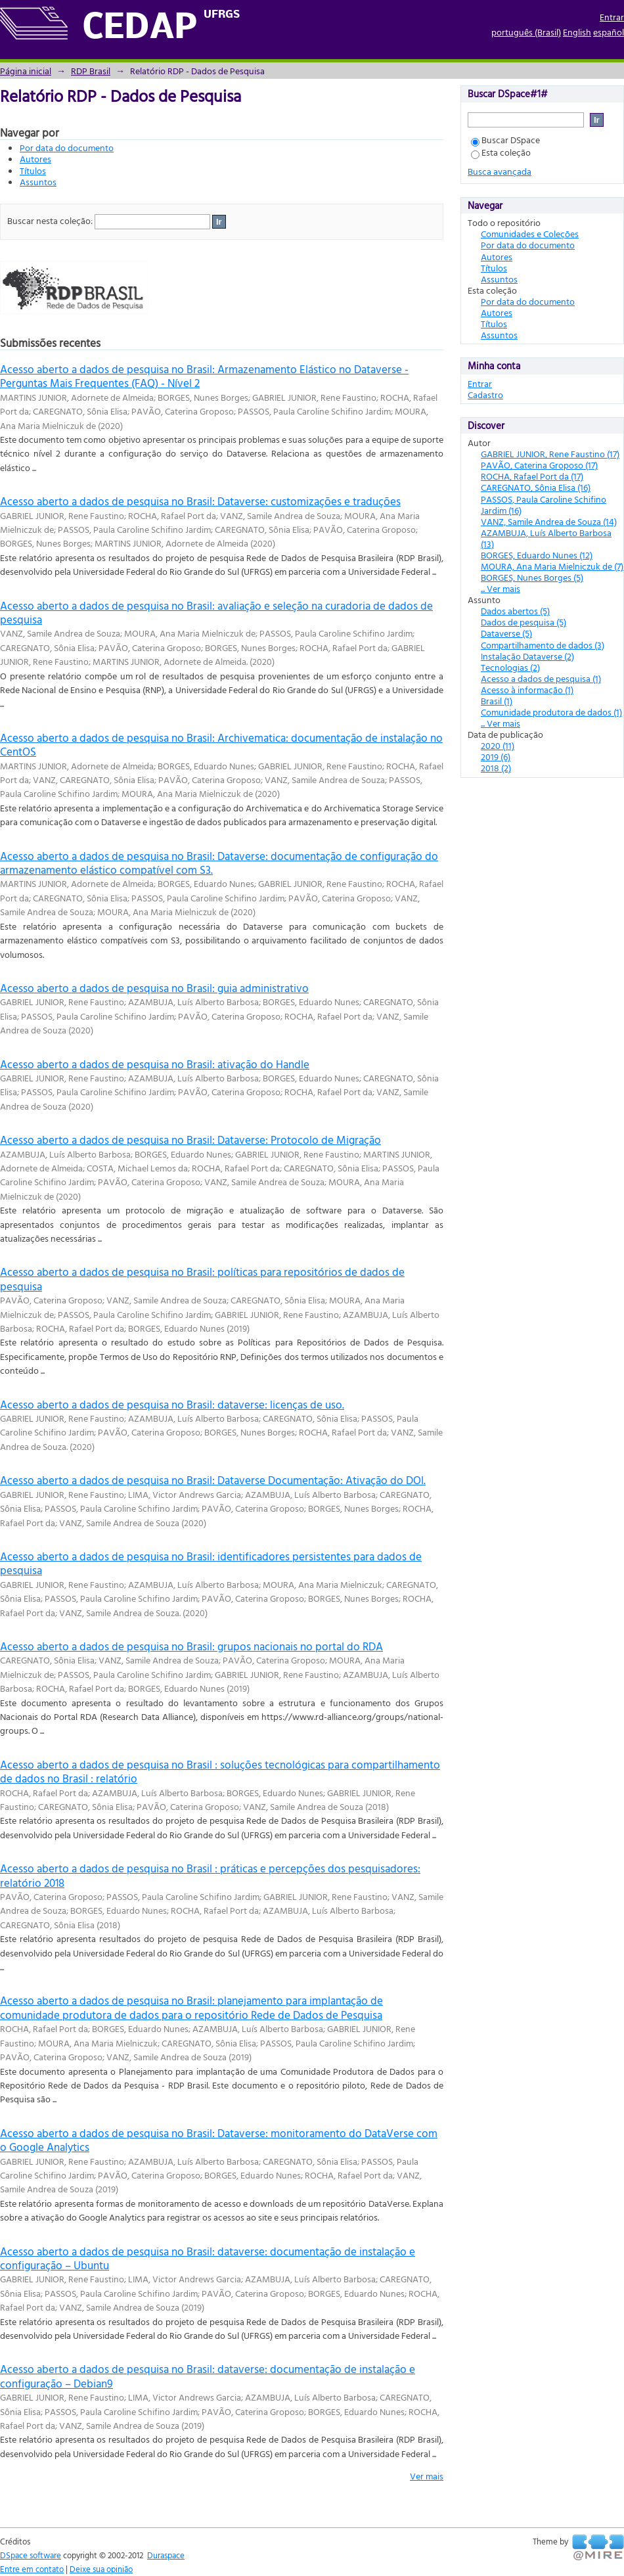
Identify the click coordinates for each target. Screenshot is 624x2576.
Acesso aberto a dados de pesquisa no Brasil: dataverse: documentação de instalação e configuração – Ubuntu (207, 2258)
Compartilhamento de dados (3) (542, 645)
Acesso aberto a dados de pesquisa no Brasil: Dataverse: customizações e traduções (200, 501)
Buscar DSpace (505, 140)
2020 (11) (497, 745)
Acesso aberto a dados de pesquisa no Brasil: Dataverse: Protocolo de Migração (190, 1139)
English (577, 32)
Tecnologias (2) (510, 667)
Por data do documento (67, 147)
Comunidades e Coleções (530, 233)
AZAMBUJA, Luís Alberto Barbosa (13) (546, 538)
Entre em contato (32, 2568)
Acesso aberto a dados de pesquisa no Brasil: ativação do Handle (154, 1064)
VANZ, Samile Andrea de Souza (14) (549, 521)
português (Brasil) (526, 32)
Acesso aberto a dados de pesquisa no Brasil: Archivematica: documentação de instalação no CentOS (221, 744)
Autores (35, 159)
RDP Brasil (90, 71)
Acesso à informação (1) (527, 689)
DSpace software (30, 2555)
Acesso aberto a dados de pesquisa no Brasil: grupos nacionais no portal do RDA (191, 1646)
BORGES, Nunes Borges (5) (532, 577)
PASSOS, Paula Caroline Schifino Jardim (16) (543, 504)
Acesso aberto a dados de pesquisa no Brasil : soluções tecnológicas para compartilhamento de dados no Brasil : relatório (220, 1771)
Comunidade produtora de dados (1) (551, 712)
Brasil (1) (496, 701)
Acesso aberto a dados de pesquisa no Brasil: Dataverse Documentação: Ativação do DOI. (213, 1480)
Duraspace (166, 2555)
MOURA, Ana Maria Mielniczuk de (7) (552, 566)
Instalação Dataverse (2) (527, 656)
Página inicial (25, 71)
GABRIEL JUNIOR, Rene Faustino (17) (550, 454)
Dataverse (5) (506, 633)
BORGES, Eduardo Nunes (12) (536, 555)
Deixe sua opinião (101, 2568)
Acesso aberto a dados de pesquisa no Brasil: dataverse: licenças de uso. (172, 1404)
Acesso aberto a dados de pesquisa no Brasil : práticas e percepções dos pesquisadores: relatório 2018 (210, 1875)
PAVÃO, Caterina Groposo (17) (539, 465)
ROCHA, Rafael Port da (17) (532, 476)
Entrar (612, 17)
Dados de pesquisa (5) (523, 622)
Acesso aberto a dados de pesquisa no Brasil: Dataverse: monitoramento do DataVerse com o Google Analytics (218, 2140)
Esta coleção (501, 152)
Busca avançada (499, 171)
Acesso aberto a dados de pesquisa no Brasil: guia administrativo (154, 988)
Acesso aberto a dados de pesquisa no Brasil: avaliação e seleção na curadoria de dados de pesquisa (216, 612)
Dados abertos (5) (515, 611)
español (608, 32)
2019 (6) (495, 756)
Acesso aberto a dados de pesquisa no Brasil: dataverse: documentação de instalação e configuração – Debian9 (207, 2376)
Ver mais (426, 2476)
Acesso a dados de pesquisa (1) (541, 678)
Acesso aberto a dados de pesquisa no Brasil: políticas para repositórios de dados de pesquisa (202, 1278)
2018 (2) (496, 768)
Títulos (33, 170)
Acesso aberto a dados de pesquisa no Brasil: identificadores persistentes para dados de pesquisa (211, 1563)
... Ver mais (500, 588)
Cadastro (485, 394)
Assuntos (38, 182)
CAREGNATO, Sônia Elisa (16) (536, 487)
